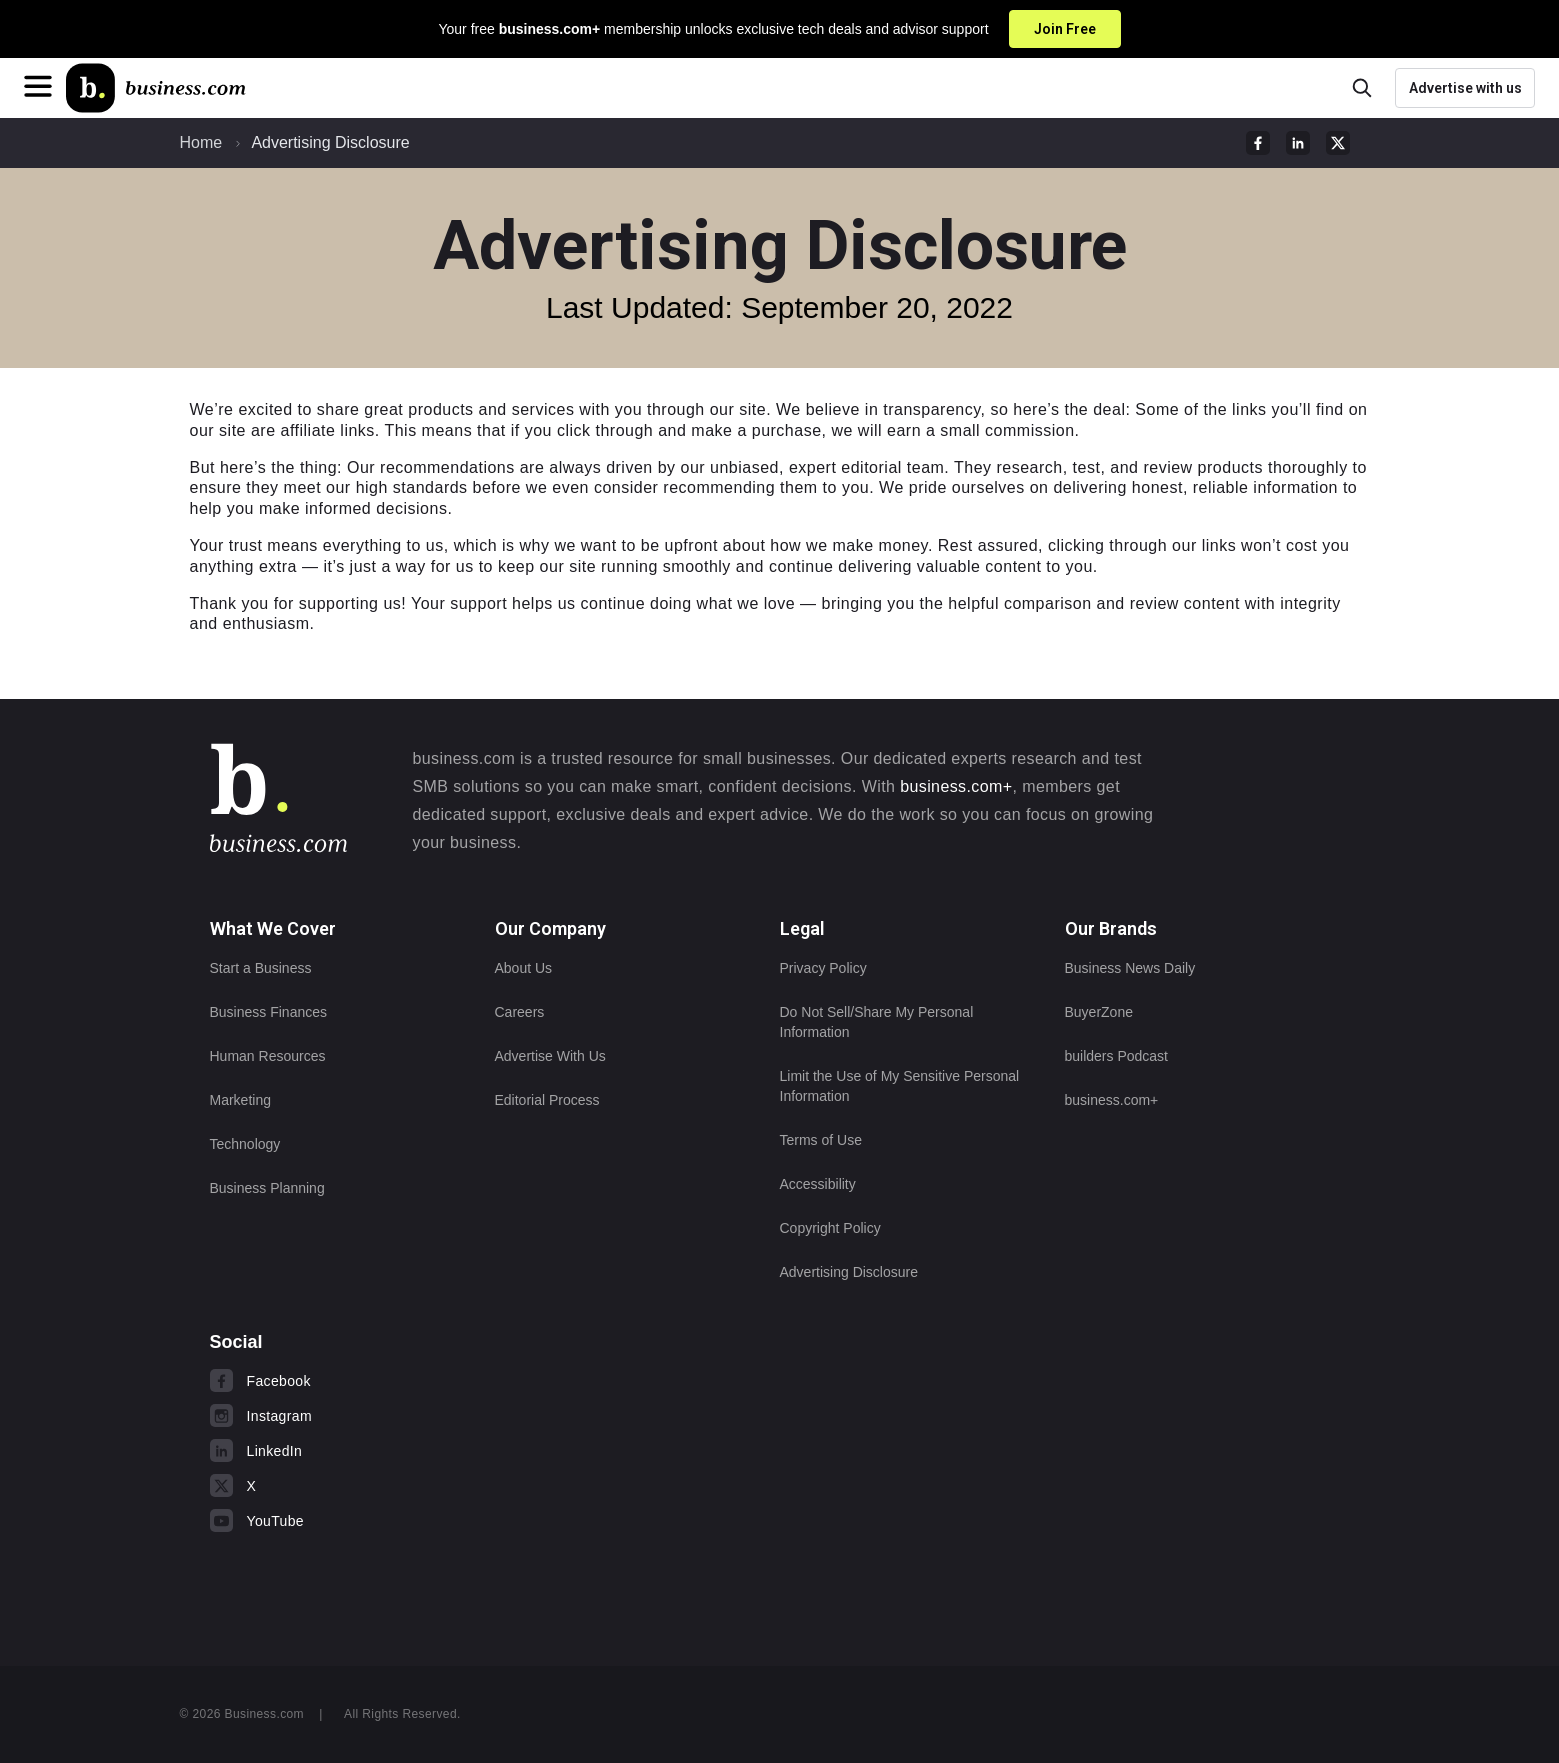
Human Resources (268, 1056)
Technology (245, 1144)
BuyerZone (1099, 1012)
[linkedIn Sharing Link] (1298, 143)
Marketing (240, 1100)
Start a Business (261, 968)
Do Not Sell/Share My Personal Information (877, 1022)
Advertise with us (1465, 88)
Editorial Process (547, 1100)
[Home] (156, 88)
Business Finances (269, 1012)
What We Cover (273, 928)
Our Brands (1111, 928)
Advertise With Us (550, 1056)
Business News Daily (1130, 968)
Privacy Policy (823, 968)
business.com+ (956, 786)
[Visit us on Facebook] (332, 1381)
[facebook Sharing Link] (1258, 143)
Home (201, 142)
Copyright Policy (830, 1228)
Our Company (550, 928)
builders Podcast (1117, 1056)
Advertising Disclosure (330, 142)
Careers (520, 1012)
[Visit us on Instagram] (332, 1416)
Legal (802, 928)
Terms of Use (821, 1140)
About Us (524, 968)
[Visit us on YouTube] (332, 1521)
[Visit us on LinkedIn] (332, 1451)
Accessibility (818, 1184)
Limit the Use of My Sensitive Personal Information (900, 1086)
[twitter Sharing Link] (1338, 143)
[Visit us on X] (332, 1486)
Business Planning (267, 1188)
